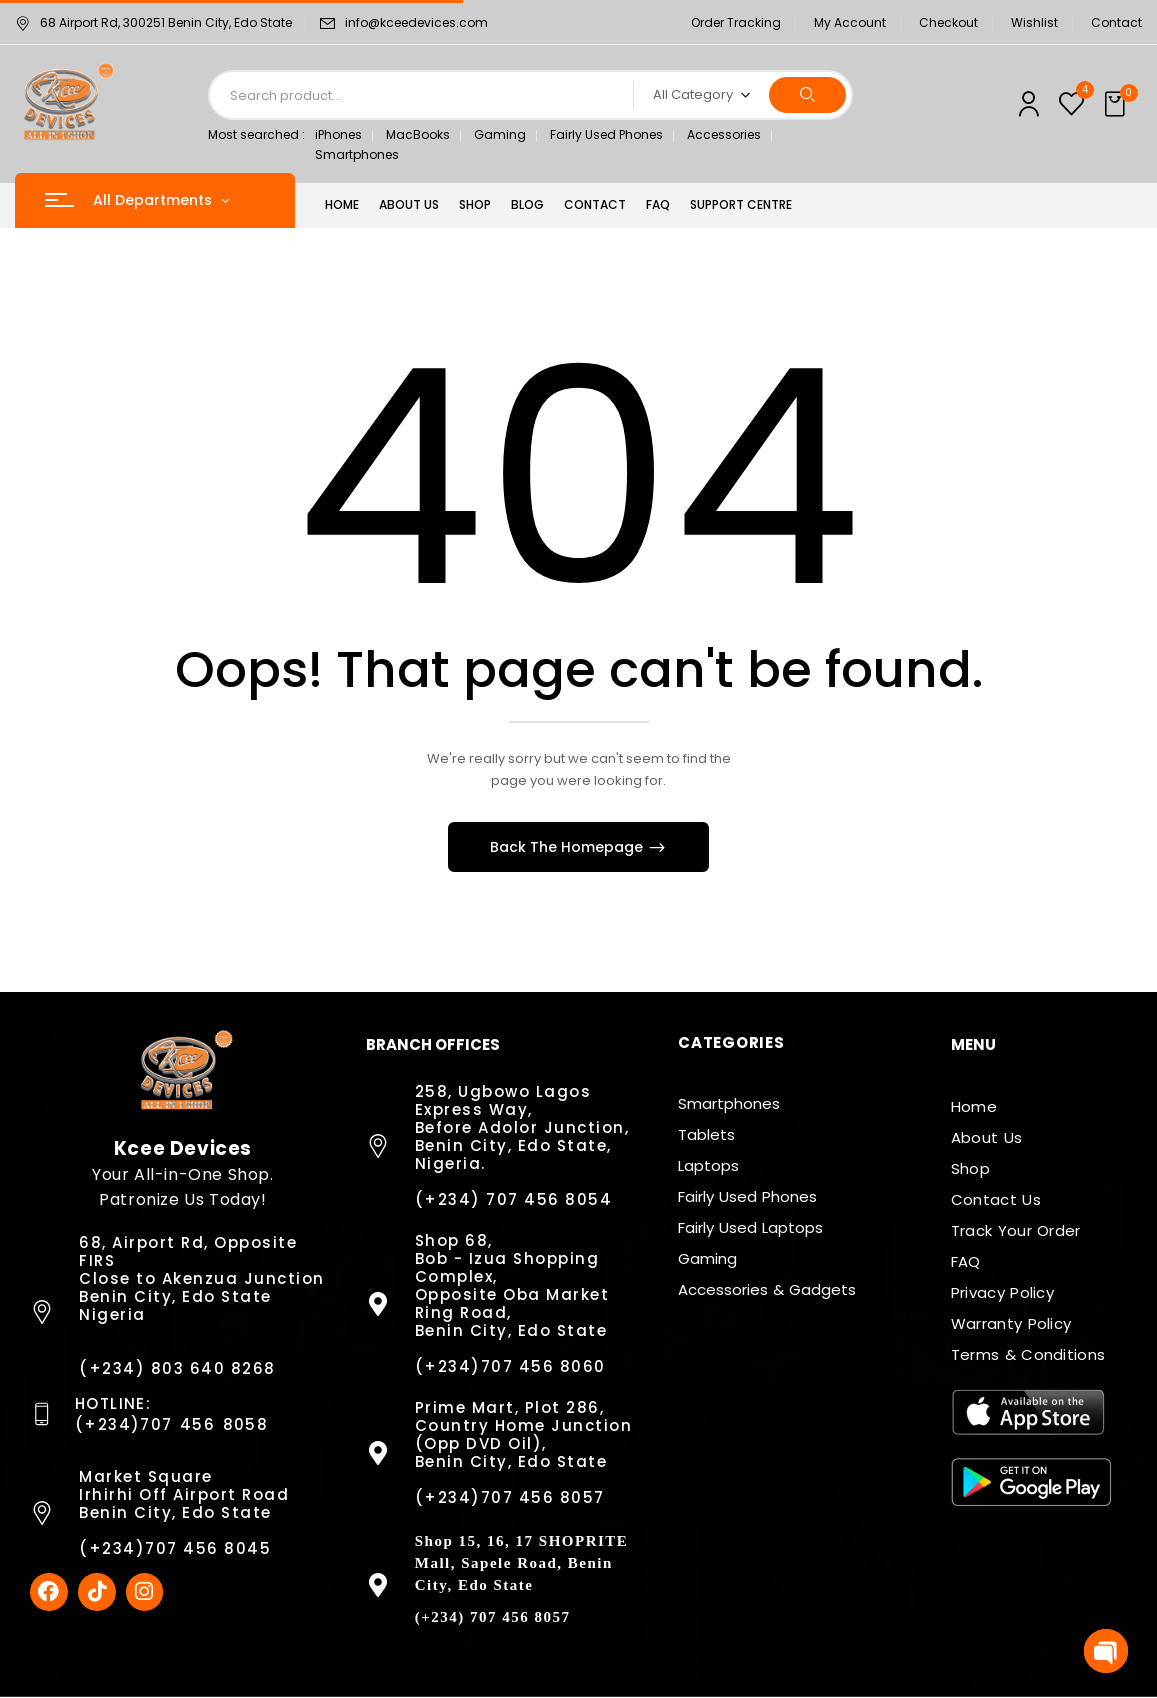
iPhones (338, 134)
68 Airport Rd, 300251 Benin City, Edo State (153, 22)
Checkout (948, 22)
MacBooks (418, 134)
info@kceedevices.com (416, 22)
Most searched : (256, 134)
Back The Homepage (568, 847)
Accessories (724, 134)
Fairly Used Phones (606, 134)
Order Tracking (736, 22)
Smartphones (357, 154)
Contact (1116, 22)
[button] (1117, 105)
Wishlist (1034, 22)
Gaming (500, 134)
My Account (850, 22)
